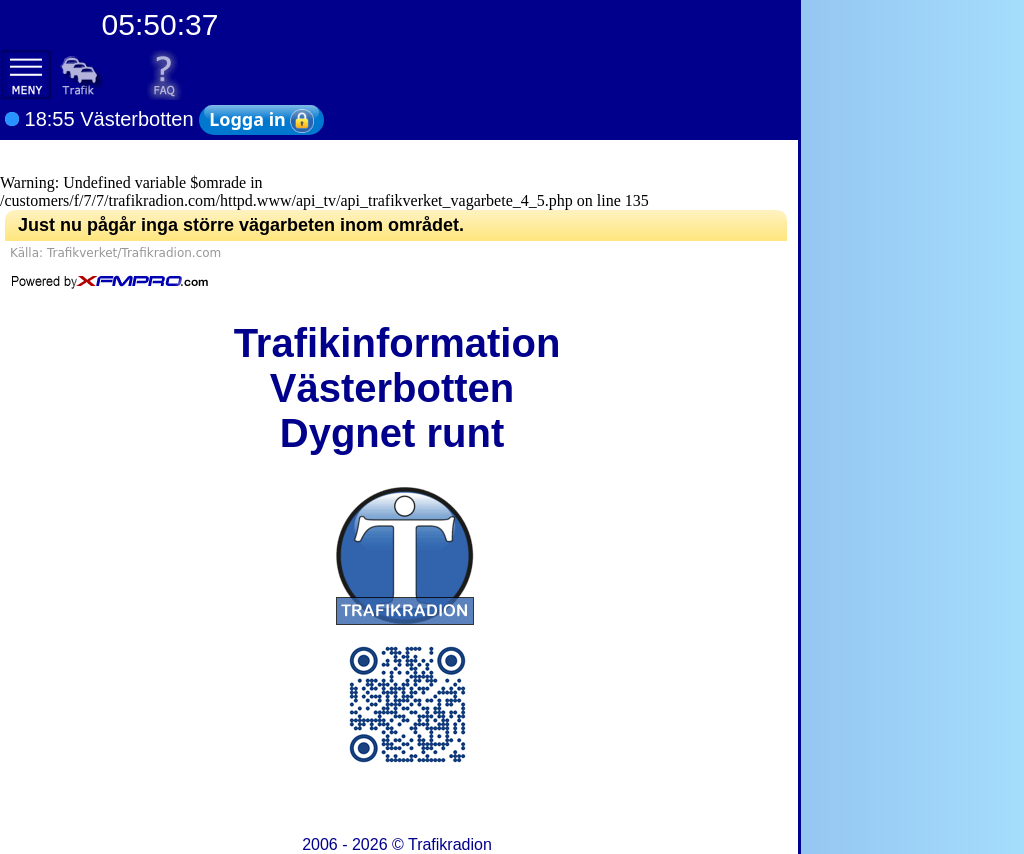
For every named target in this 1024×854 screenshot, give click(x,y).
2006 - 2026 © (397, 844)
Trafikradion (450, 844)
